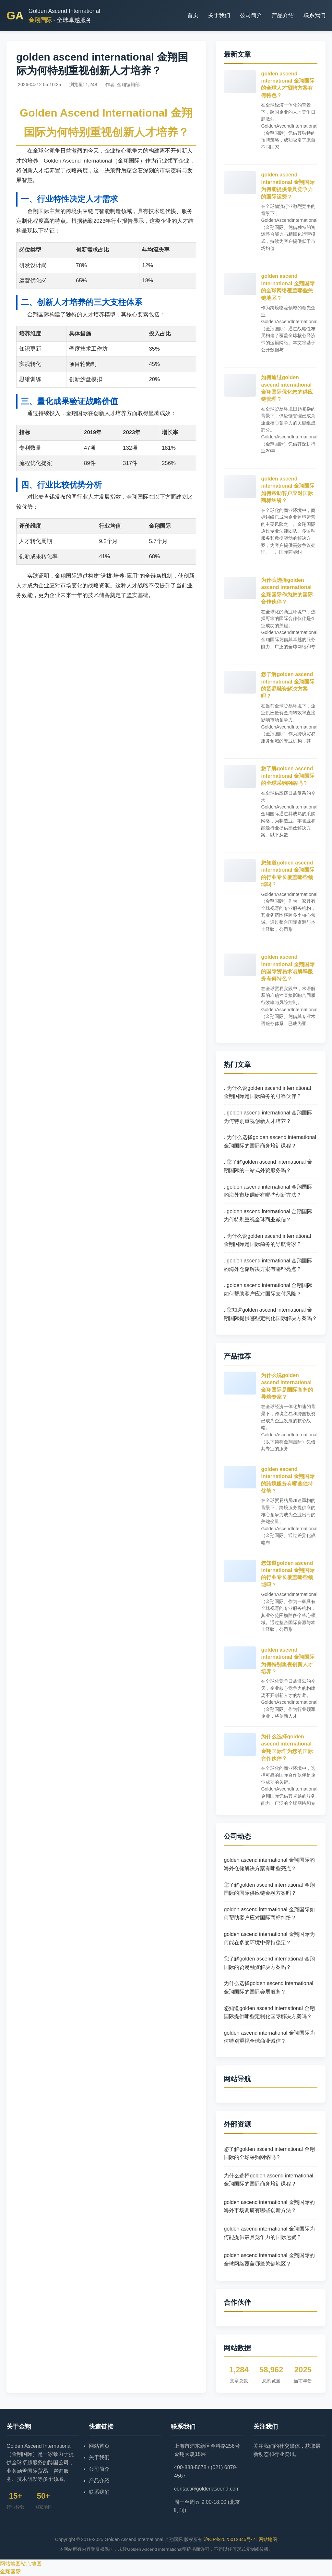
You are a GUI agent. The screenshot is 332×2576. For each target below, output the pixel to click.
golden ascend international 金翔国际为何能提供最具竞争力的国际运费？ (269, 2233)
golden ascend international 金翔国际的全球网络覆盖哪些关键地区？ (269, 2259)
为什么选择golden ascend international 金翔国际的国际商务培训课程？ (268, 2180)
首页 (192, 15)
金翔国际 (10, 2571)
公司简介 (251, 15)
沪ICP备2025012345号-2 (229, 2539)
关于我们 (219, 15)
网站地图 (268, 2539)
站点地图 (31, 2563)
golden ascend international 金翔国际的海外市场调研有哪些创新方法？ (269, 2206)
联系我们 (314, 15)
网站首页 (99, 2446)
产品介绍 (283, 15)
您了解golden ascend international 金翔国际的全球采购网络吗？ (287, 776)
